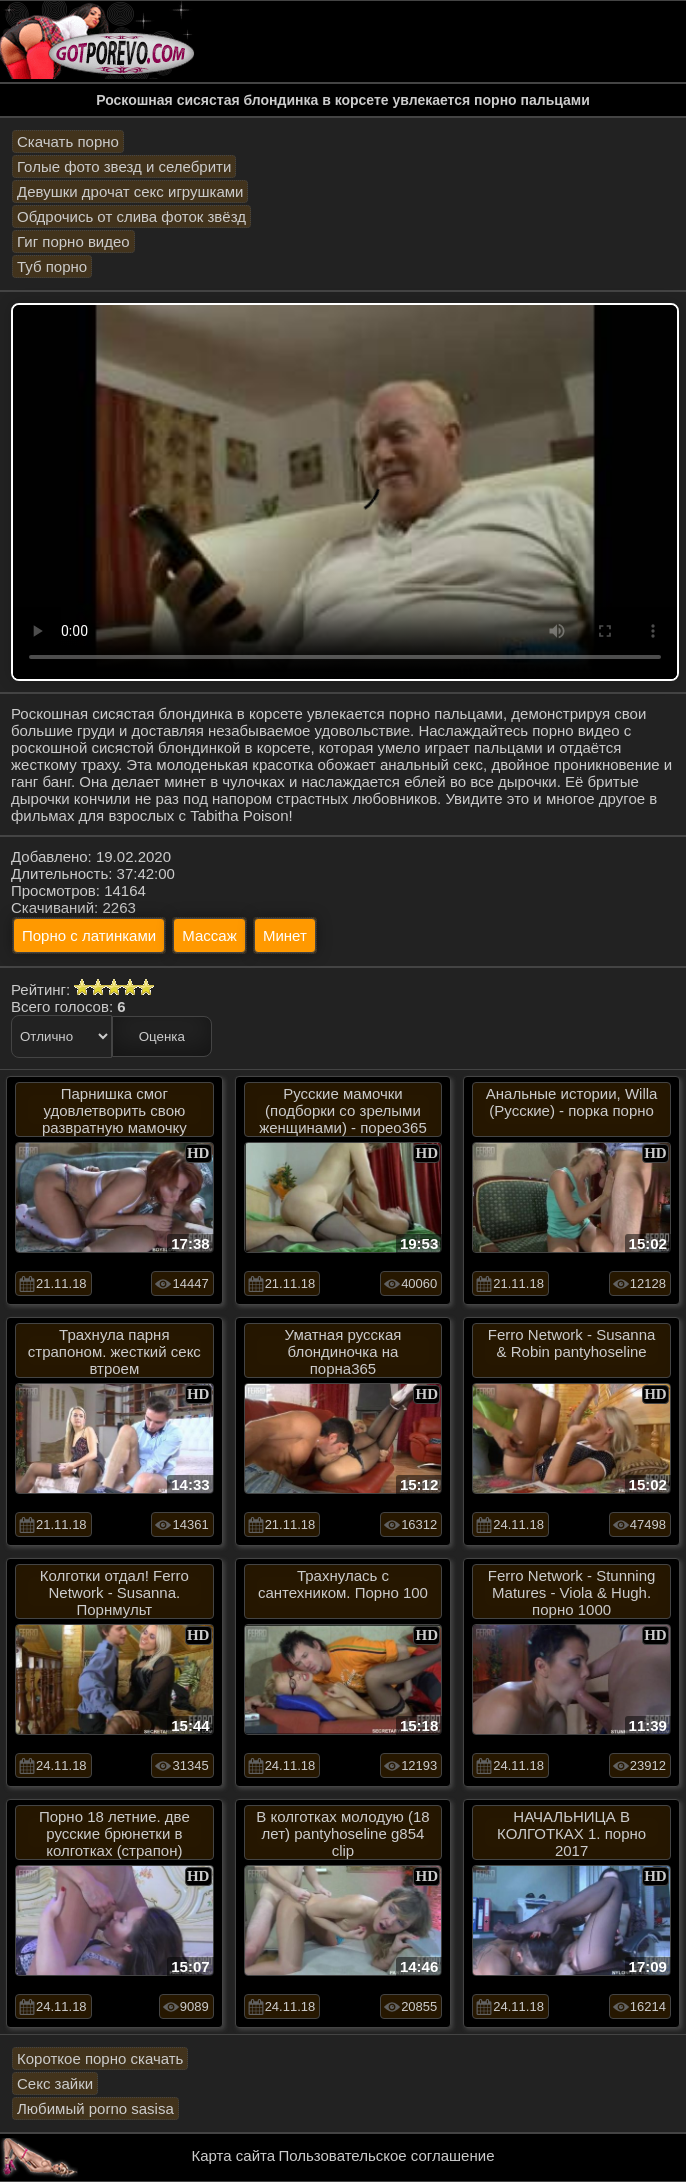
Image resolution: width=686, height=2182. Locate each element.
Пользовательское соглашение (386, 2155)
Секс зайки (55, 2083)
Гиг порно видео (73, 241)
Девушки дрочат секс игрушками (130, 191)
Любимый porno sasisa (95, 2108)
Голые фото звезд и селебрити (124, 166)
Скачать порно (68, 141)
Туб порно (52, 266)
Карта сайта (234, 2155)
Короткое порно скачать (100, 2058)
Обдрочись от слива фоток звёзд (131, 216)
